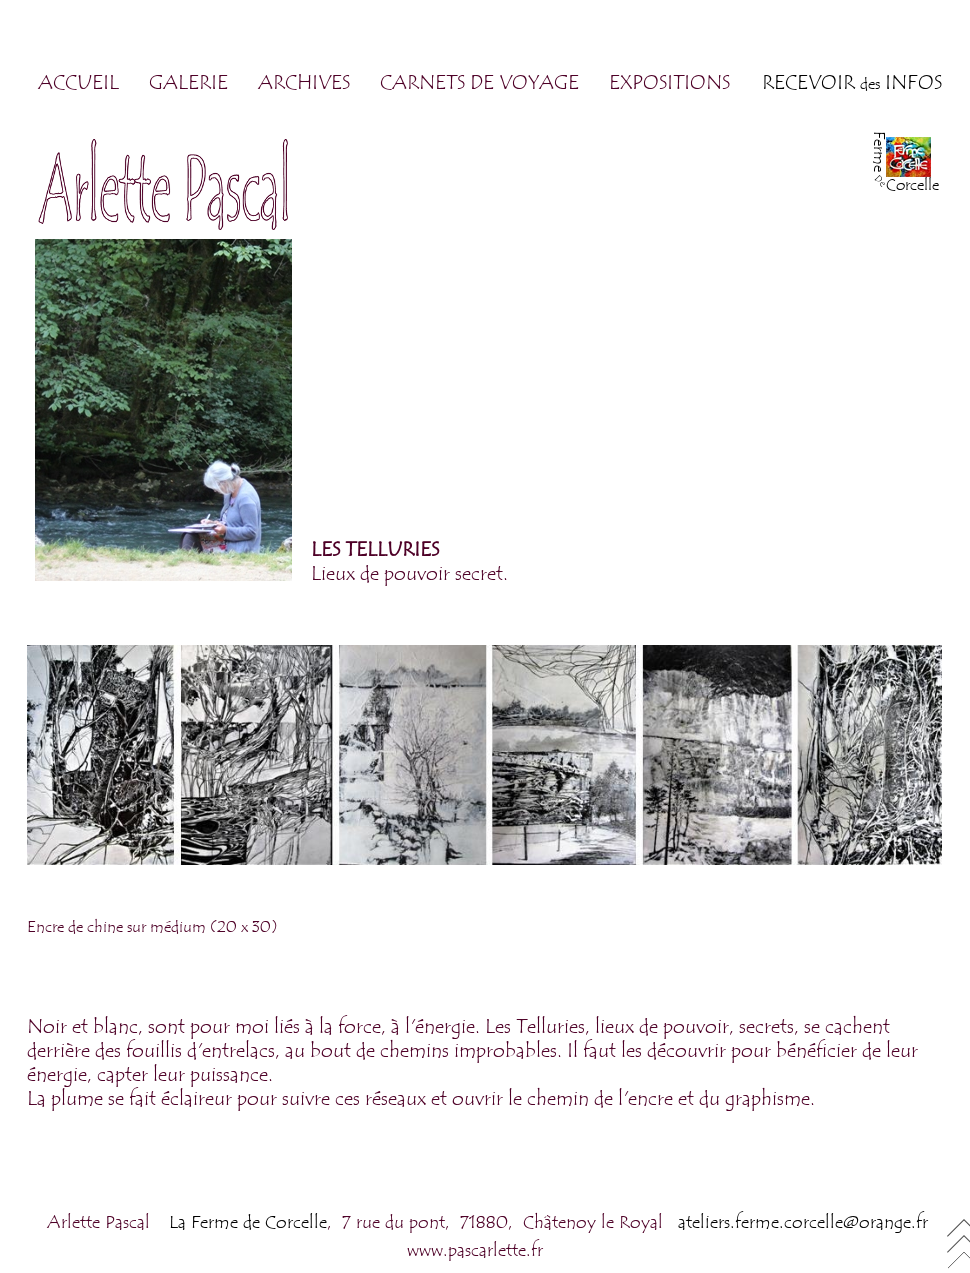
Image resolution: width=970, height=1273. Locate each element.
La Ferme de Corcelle (248, 1222)
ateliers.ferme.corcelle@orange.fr (803, 1222)
